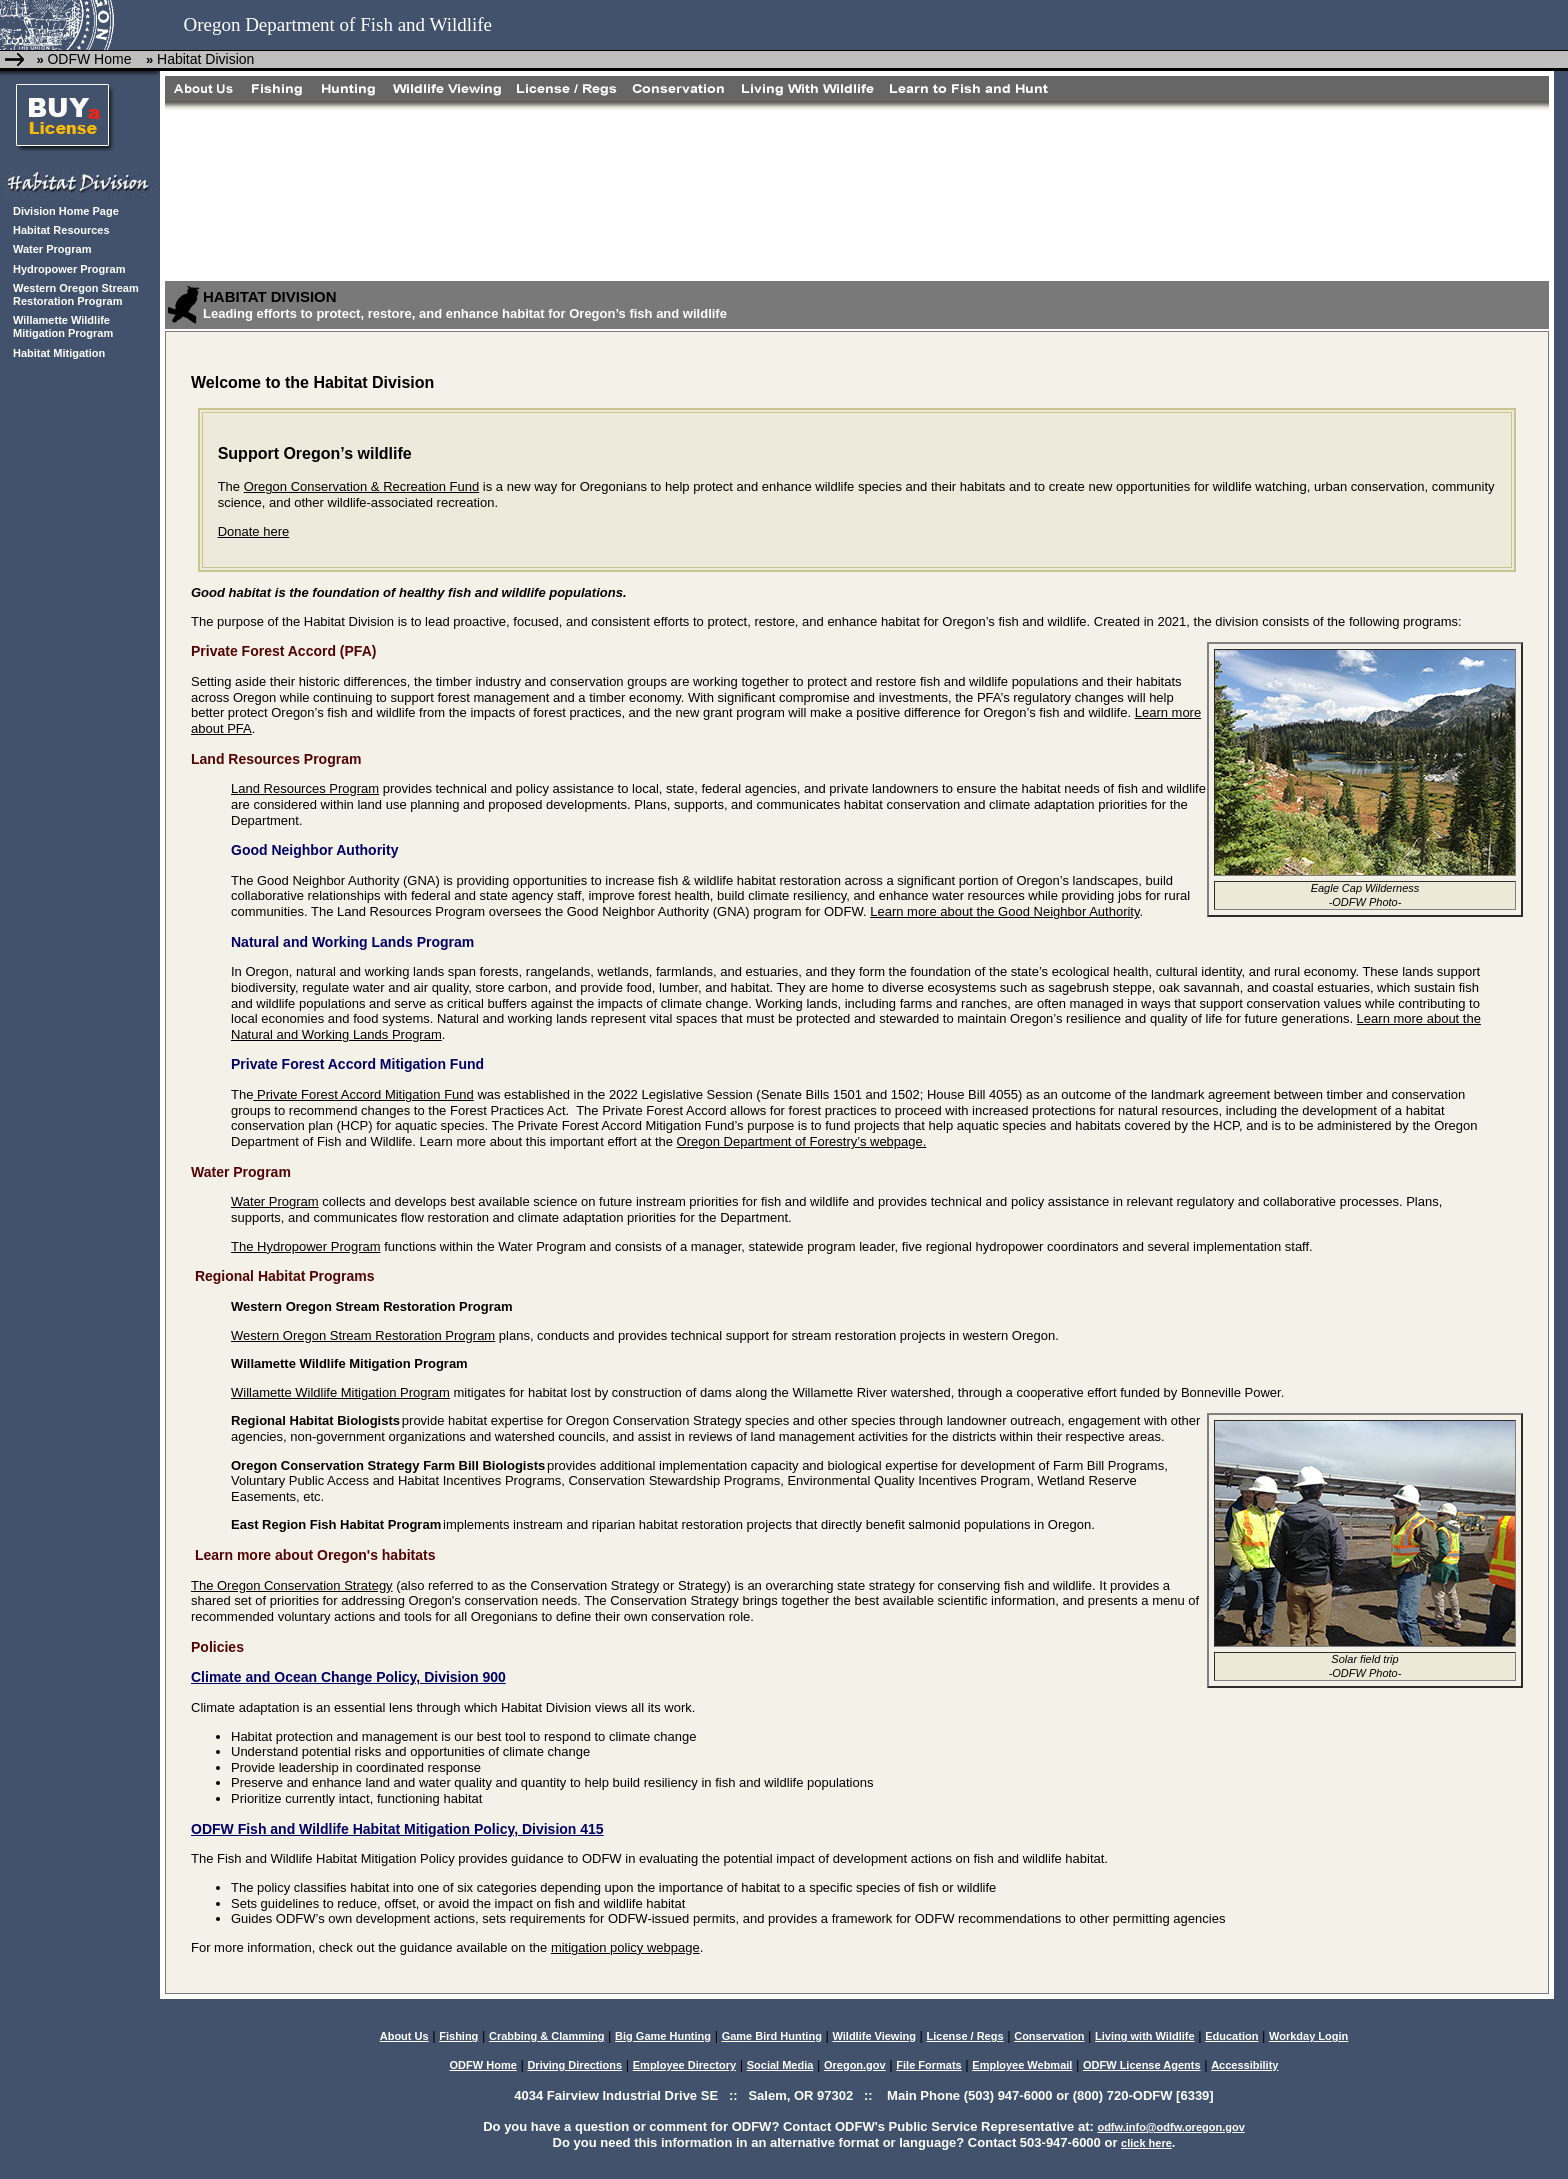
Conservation (1049, 2036)
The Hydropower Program (306, 1246)
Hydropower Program (69, 269)
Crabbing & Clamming (547, 2036)
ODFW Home (89, 59)
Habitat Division (203, 59)
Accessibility (1244, 2065)
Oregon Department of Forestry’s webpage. (802, 1141)
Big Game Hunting (663, 2036)
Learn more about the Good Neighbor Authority (1004, 911)
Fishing (458, 2036)
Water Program (52, 249)
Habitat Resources (61, 230)
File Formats (928, 2065)
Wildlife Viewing (873, 2036)
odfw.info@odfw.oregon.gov (1170, 2127)
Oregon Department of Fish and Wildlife (337, 24)
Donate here (254, 531)
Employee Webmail (1022, 2065)
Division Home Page (66, 211)
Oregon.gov (855, 2065)
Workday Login (1308, 2036)
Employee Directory (684, 2065)
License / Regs (965, 2036)
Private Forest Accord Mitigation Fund (363, 1094)
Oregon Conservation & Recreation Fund (362, 486)
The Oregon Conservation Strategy (292, 1585)
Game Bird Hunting (772, 2036)
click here (1146, 2143)
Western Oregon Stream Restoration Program (76, 294)
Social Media (780, 2065)
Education (1231, 2036)
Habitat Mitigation (59, 353)
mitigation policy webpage (625, 1947)
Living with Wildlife (1145, 2036)
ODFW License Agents (1142, 2065)
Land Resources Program (305, 788)
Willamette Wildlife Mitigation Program (63, 326)
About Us (404, 2036)
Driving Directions (574, 2065)
